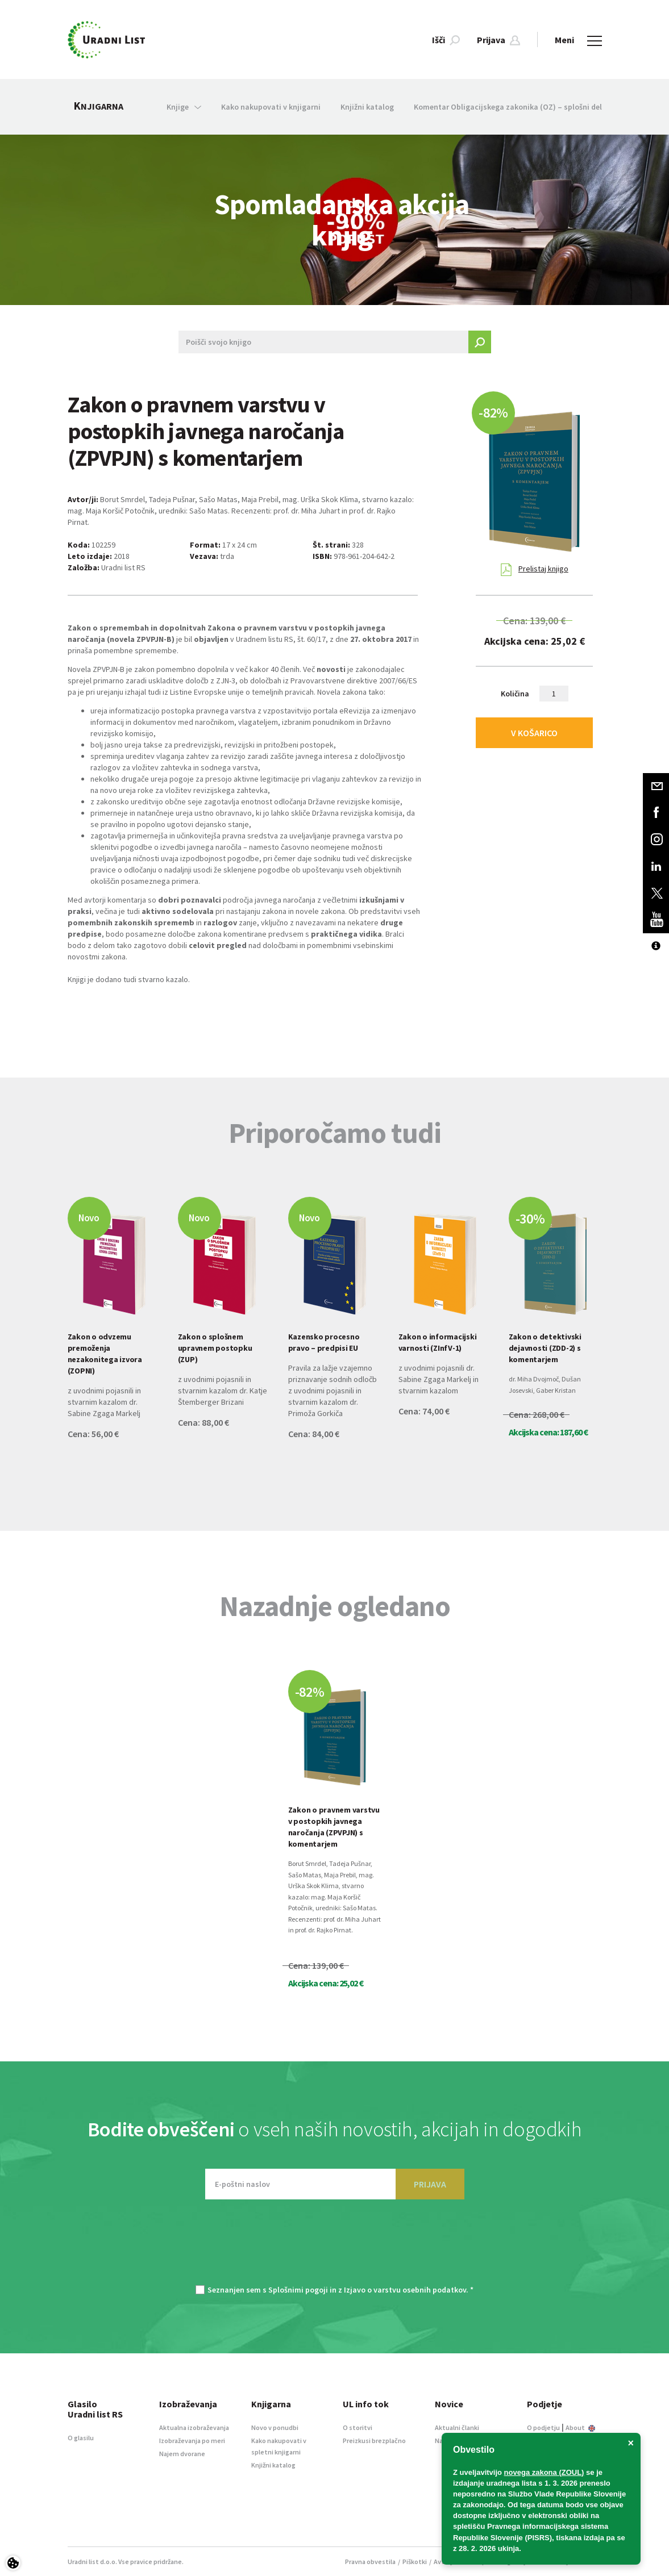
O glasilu (81, 2437)
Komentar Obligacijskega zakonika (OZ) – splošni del (508, 107)
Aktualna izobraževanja (194, 2427)
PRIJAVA (430, 2184)
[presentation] (334, 2248)
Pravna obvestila (370, 2561)
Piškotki (414, 2561)
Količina (515, 693)
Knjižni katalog (367, 107)
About (580, 2427)
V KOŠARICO (534, 732)
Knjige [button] (184, 107)
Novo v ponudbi (274, 2427)
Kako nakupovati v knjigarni (271, 107)
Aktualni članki (457, 2427)
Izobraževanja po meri (192, 2440)
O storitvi (357, 2427)
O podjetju (543, 2427)
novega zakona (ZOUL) (544, 2472)
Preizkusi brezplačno (374, 2440)
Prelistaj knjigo (534, 569)
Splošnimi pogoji (298, 2290)
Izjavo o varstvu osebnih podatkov (405, 2290)
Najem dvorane (182, 2453)
